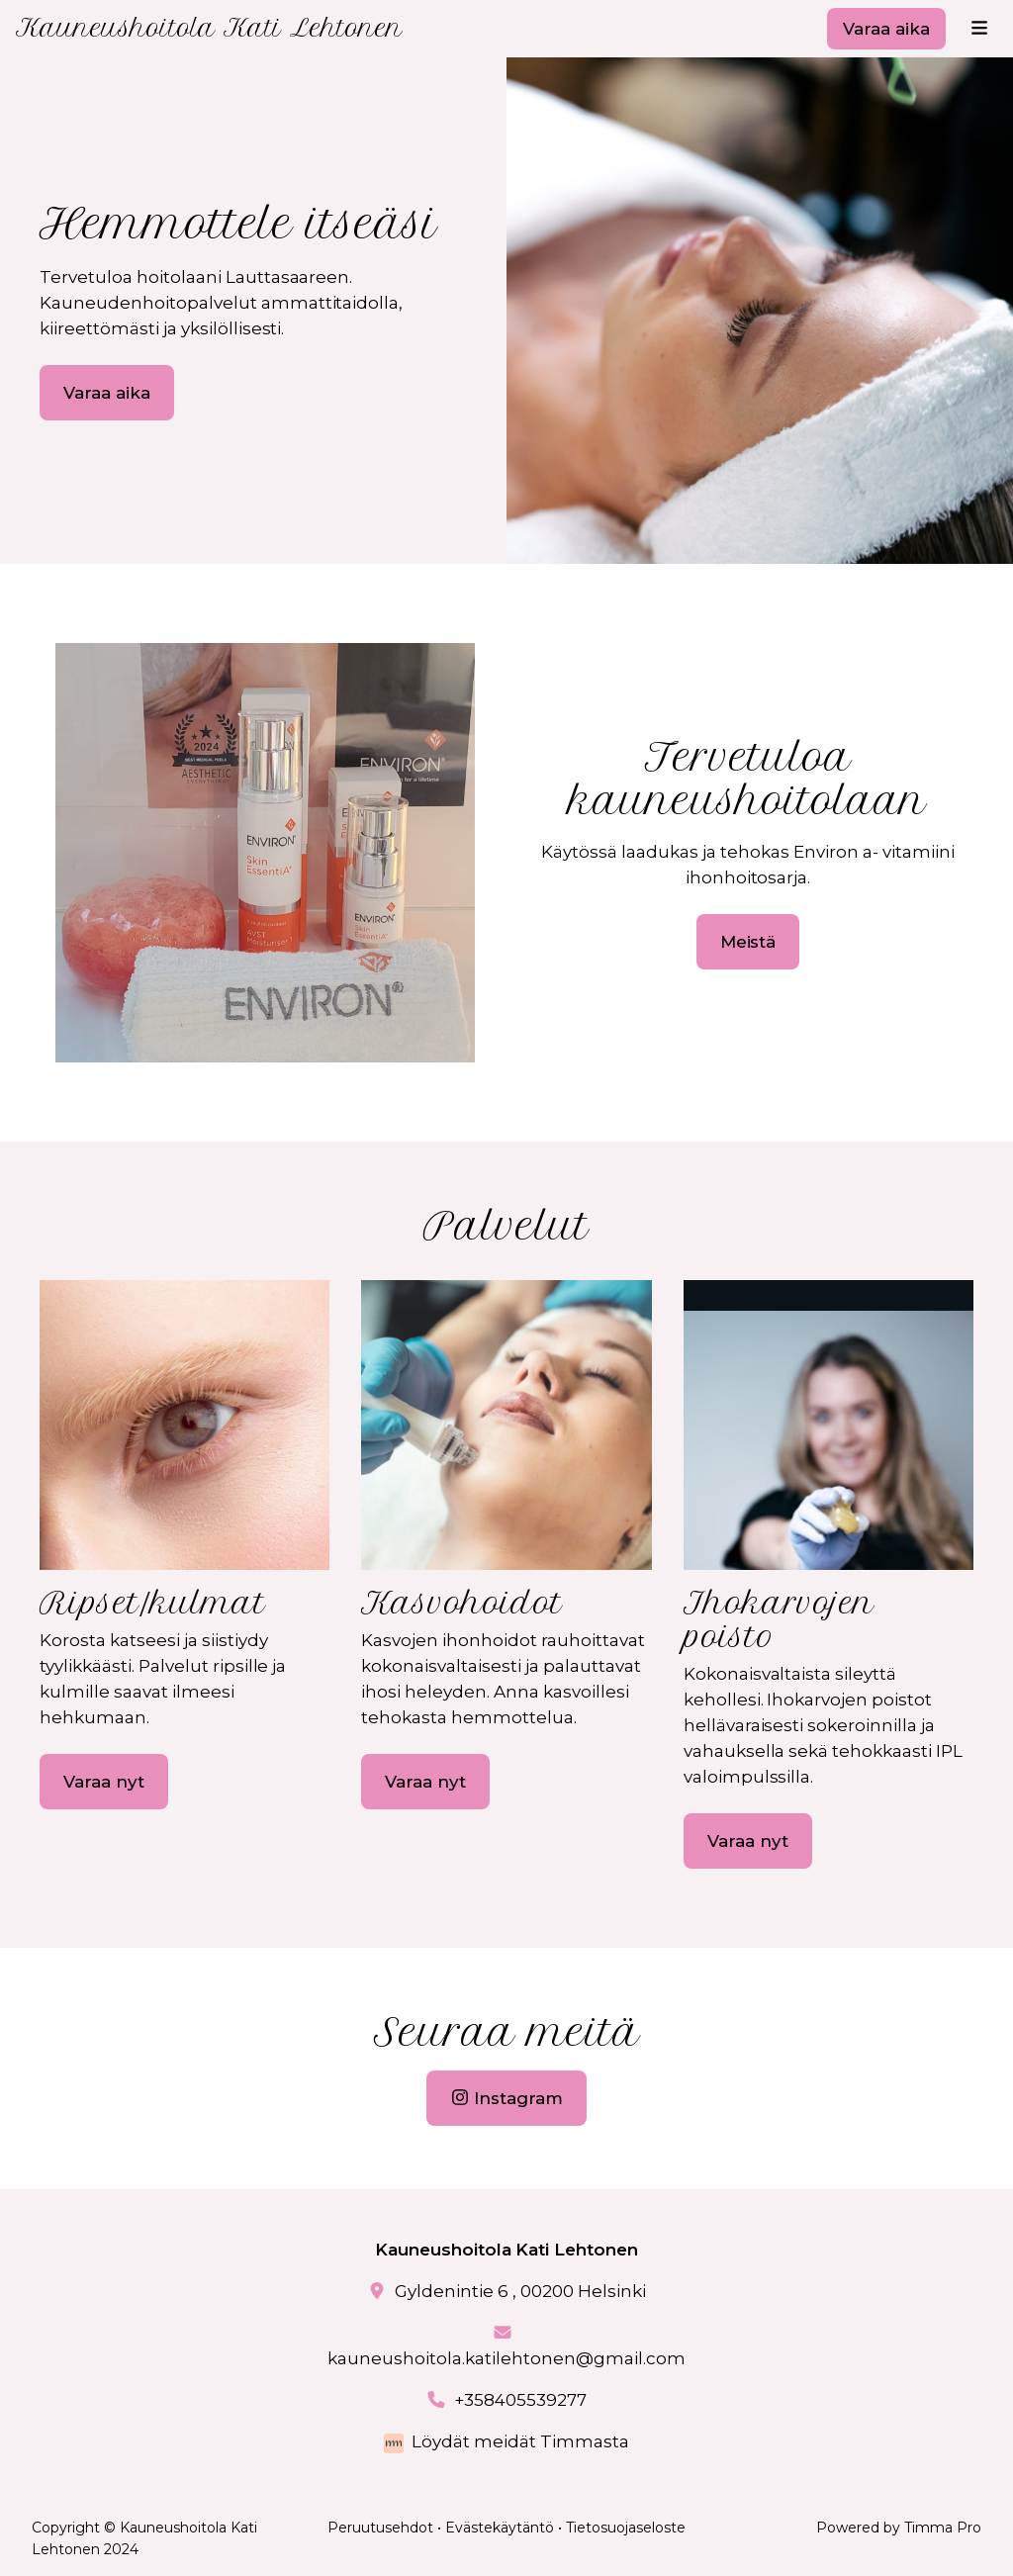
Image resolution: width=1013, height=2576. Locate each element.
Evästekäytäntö (499, 2527)
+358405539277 (520, 2400)
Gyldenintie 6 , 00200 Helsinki (520, 2291)
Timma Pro (942, 2527)
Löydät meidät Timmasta (520, 2441)
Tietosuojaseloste (626, 2527)
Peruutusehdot (380, 2527)
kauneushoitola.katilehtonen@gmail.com (506, 2358)
